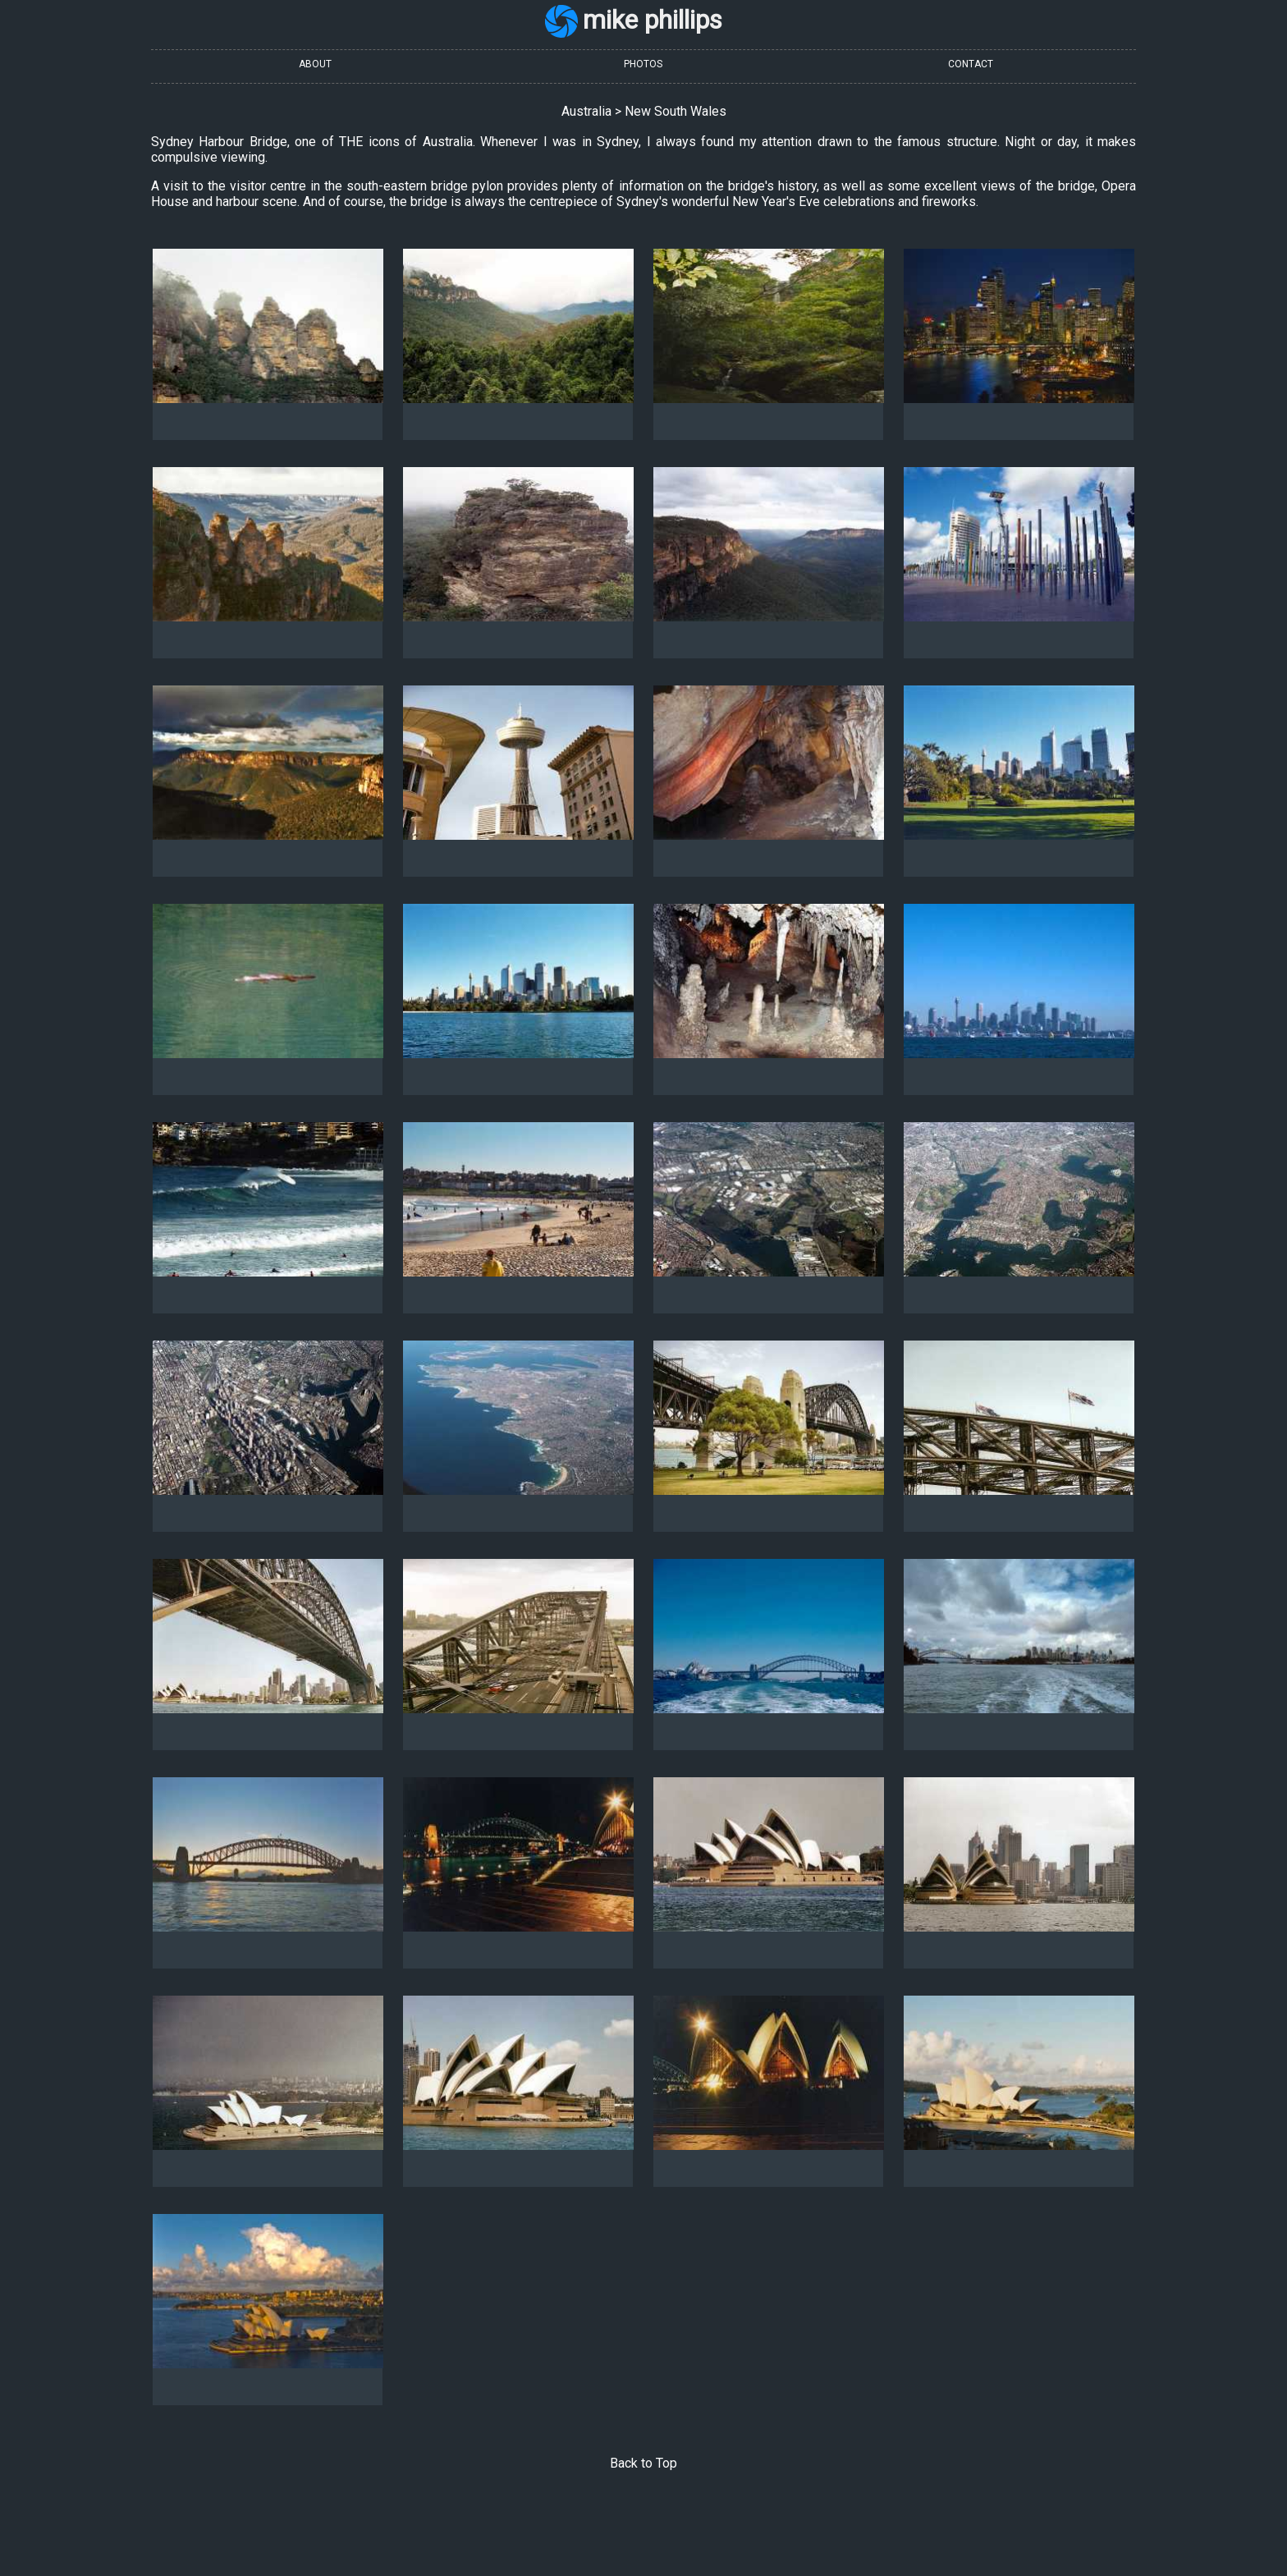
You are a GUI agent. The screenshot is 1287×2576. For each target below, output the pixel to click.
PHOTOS (643, 64)
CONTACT (970, 64)
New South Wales (675, 111)
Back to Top (643, 2463)
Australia (586, 111)
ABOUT (315, 64)
